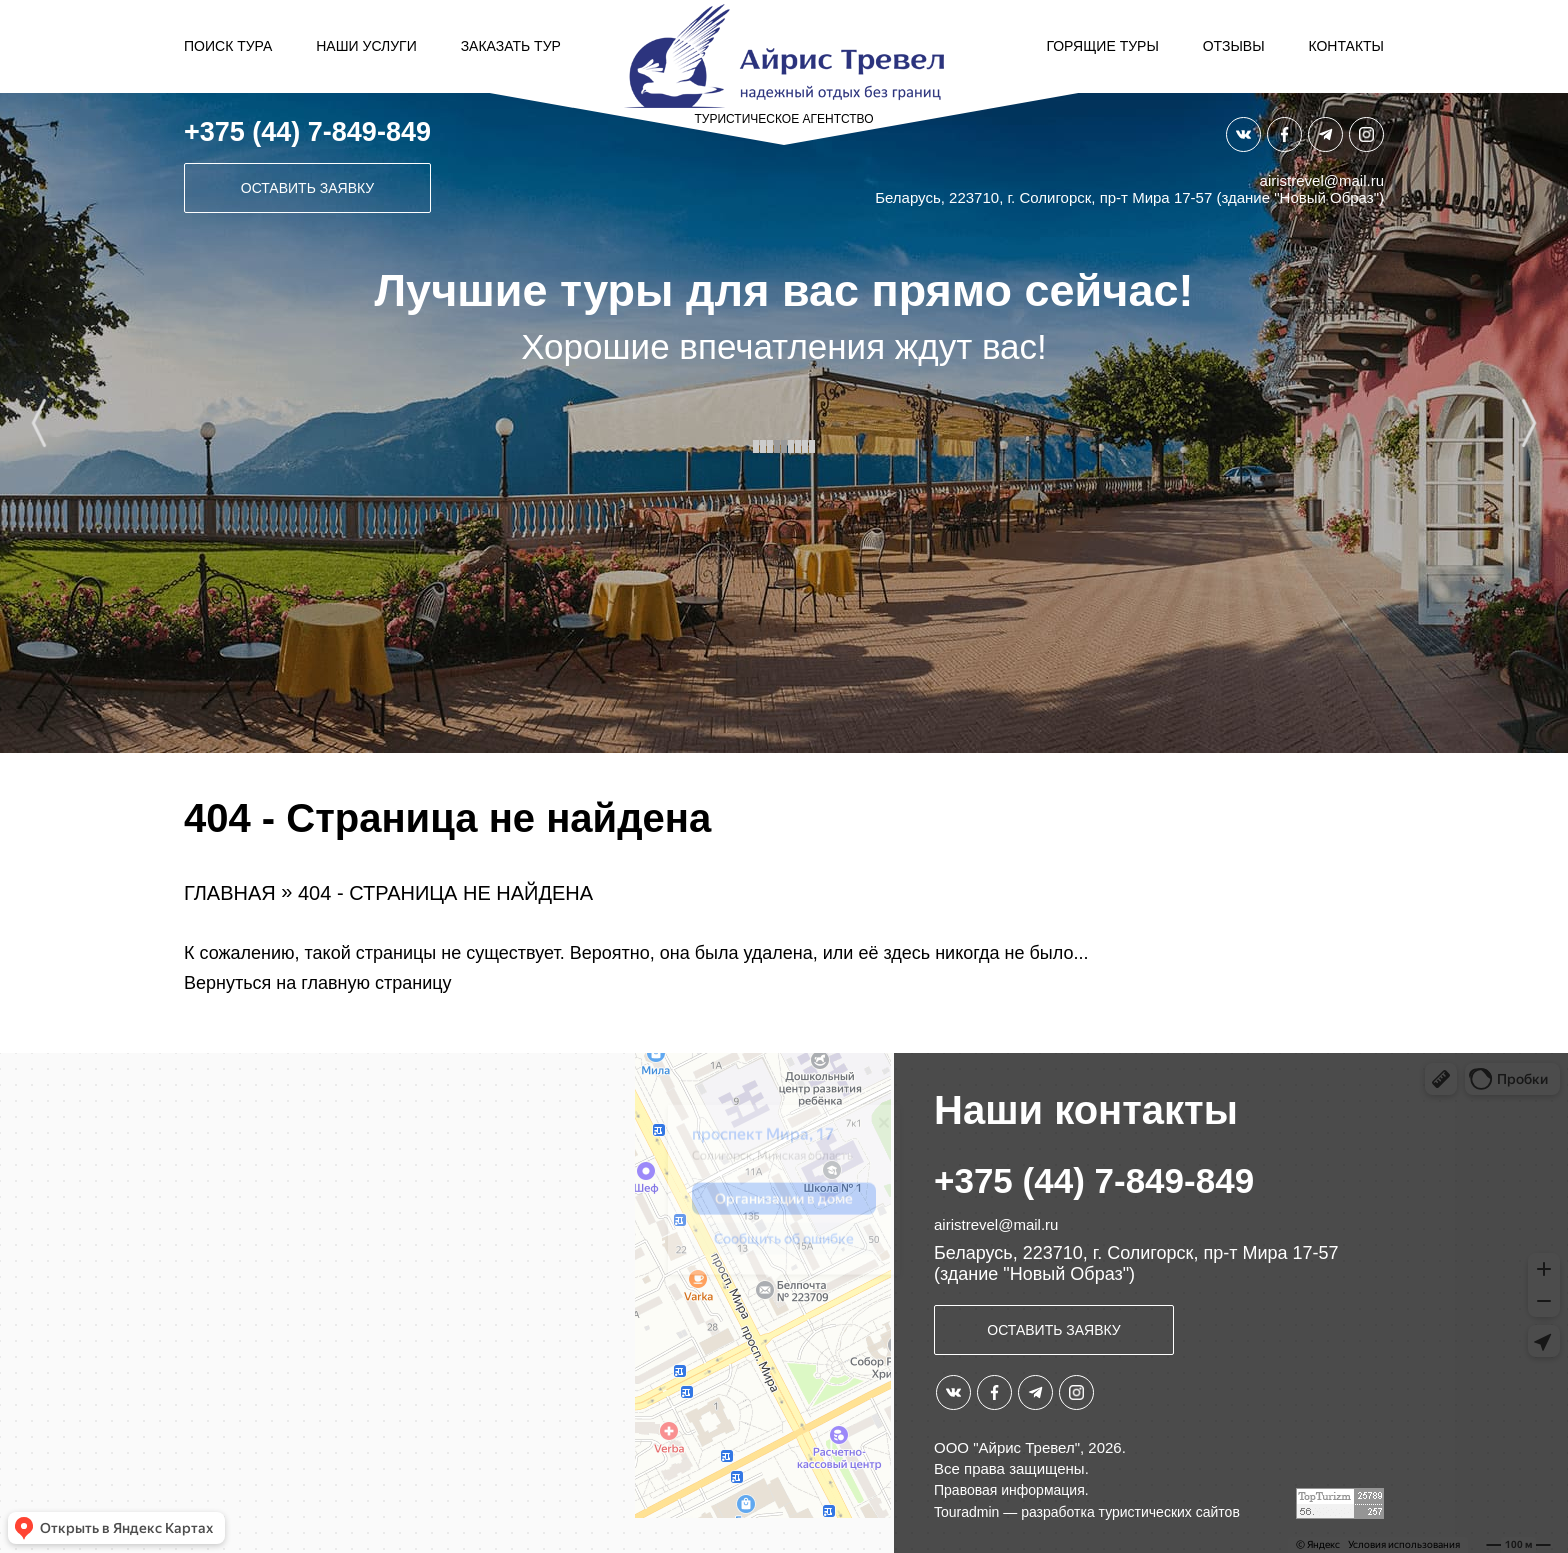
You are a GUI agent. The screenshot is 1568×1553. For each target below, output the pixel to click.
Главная (230, 893)
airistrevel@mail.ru (1322, 180)
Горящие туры (1102, 46)
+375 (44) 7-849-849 (307, 132)
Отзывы (1234, 46)
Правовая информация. (1011, 1490)
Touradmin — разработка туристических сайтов (1087, 1512)
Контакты (1346, 46)
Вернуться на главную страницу (318, 983)
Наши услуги (366, 46)
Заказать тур (511, 46)
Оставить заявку (307, 188)
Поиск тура (228, 46)
